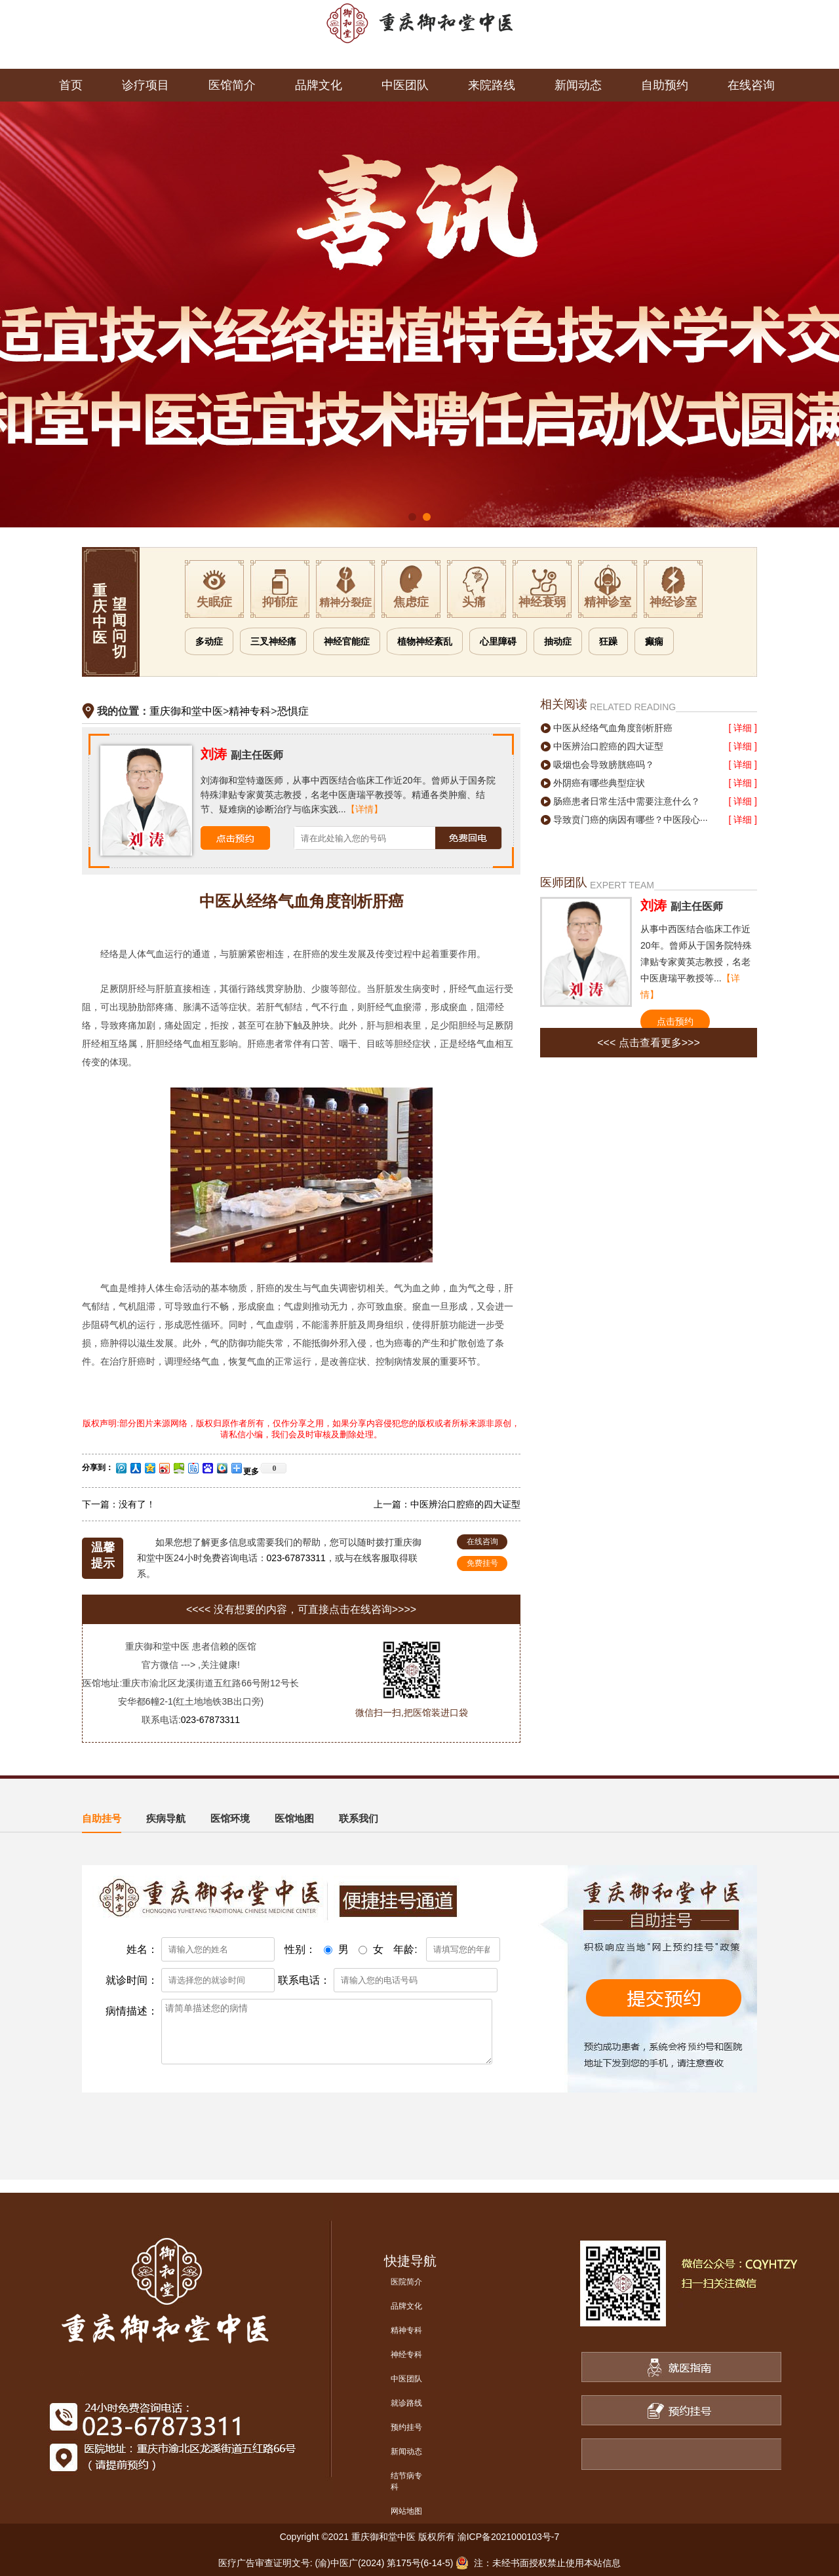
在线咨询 (751, 85)
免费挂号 (482, 1563)
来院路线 (491, 85)
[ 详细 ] (742, 728)
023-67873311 (296, 1558)
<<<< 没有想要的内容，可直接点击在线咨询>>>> (301, 1609)
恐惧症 (293, 711)
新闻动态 (578, 85)
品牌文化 (318, 85)
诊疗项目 (145, 85)
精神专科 (250, 711)
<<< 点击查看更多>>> (648, 1042)
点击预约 (675, 1021)
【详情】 (364, 809)
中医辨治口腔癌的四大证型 (465, 1504)
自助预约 (664, 85)
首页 (71, 85)
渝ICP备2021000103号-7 (509, 2536)
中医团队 (405, 85)
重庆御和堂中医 (186, 711)
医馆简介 (232, 85)
